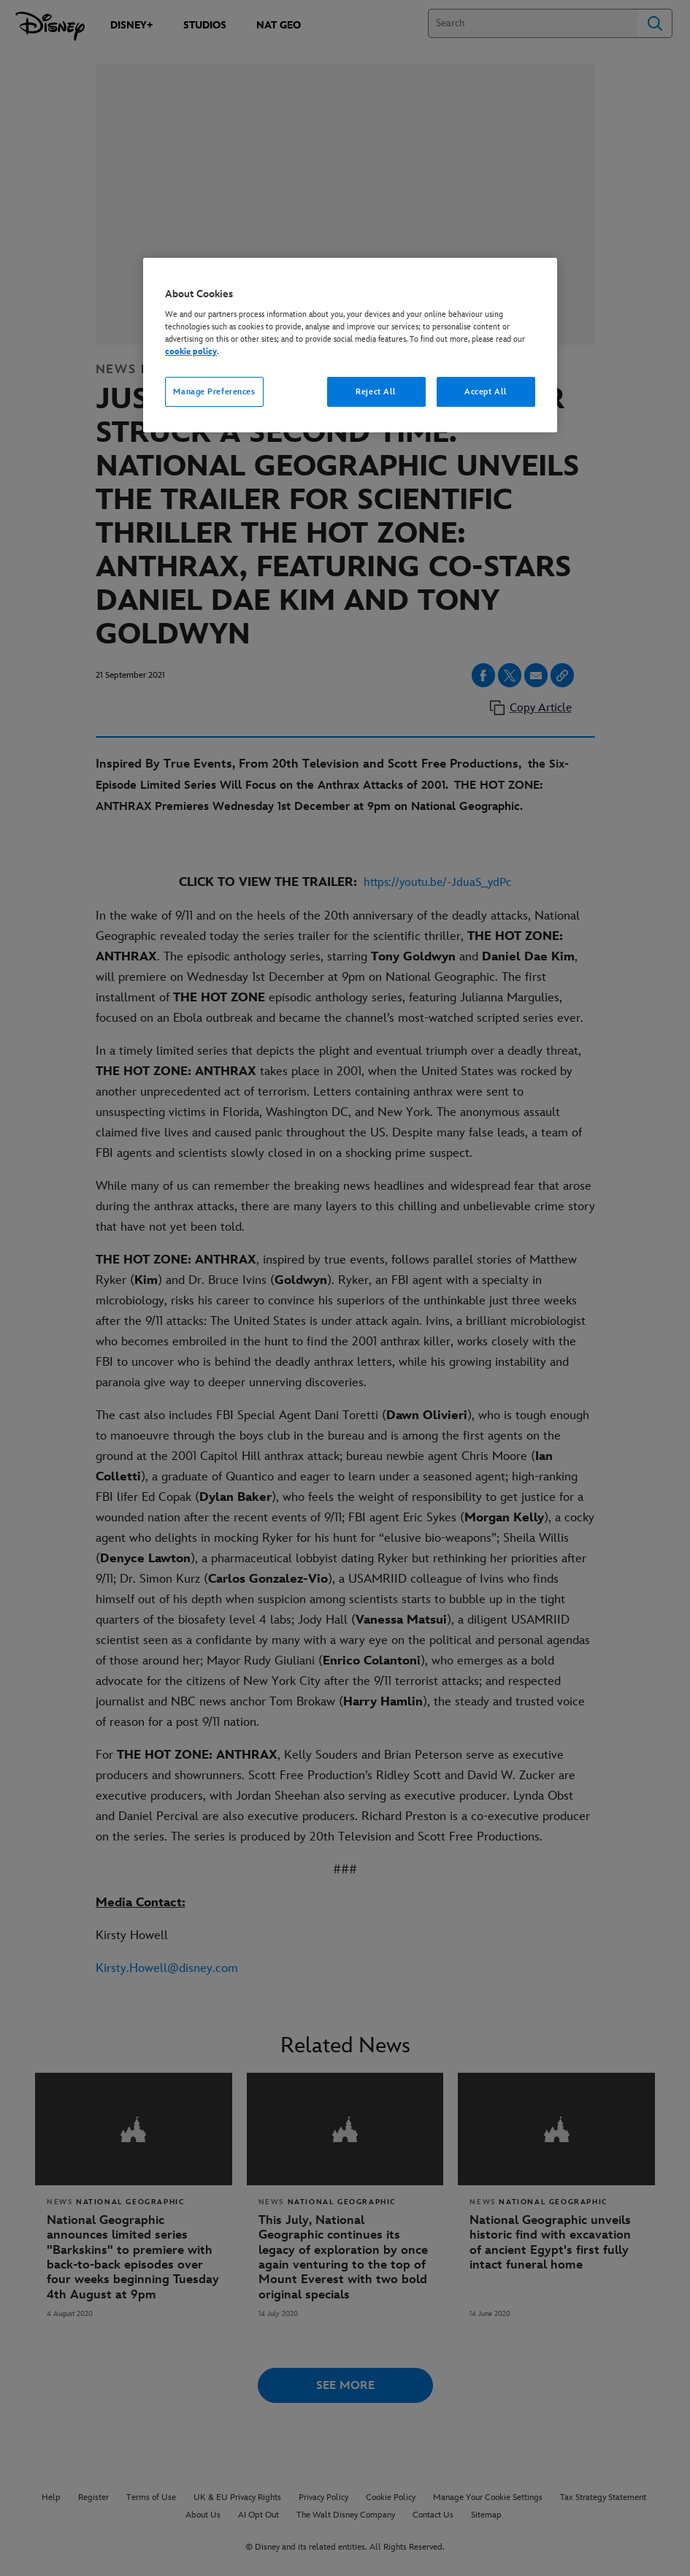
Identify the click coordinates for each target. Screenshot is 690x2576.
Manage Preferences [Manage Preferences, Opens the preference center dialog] (214, 392)
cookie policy (191, 351)
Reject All (376, 392)
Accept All (485, 392)
